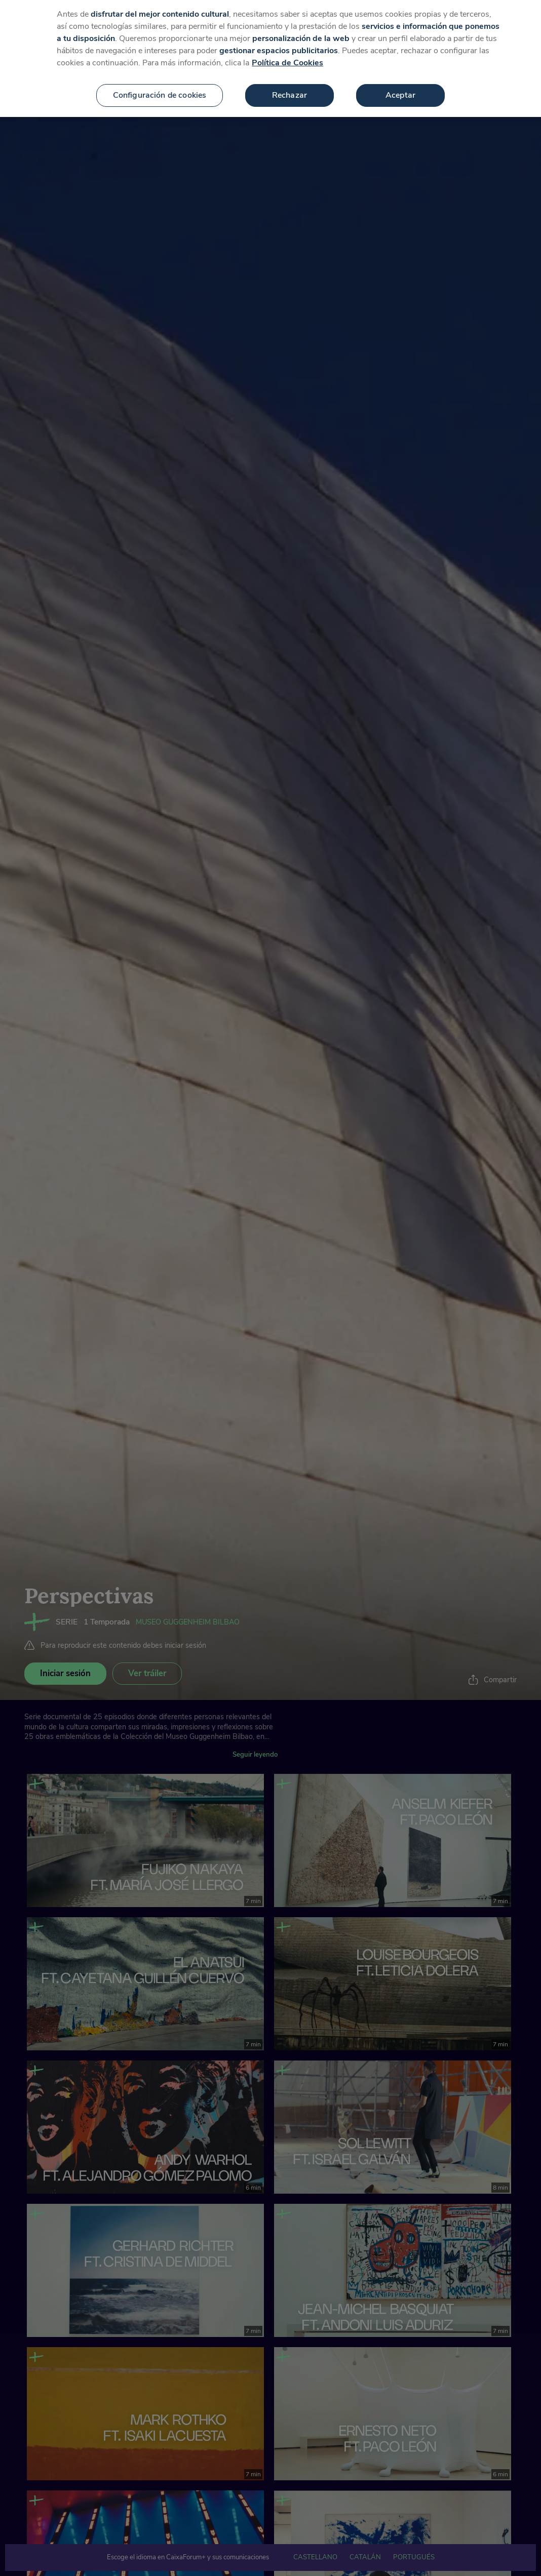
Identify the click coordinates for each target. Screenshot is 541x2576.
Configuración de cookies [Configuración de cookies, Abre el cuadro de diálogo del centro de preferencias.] (160, 88)
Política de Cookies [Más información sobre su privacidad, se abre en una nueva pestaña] (287, 55)
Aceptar (400, 88)
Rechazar (289, 88)
